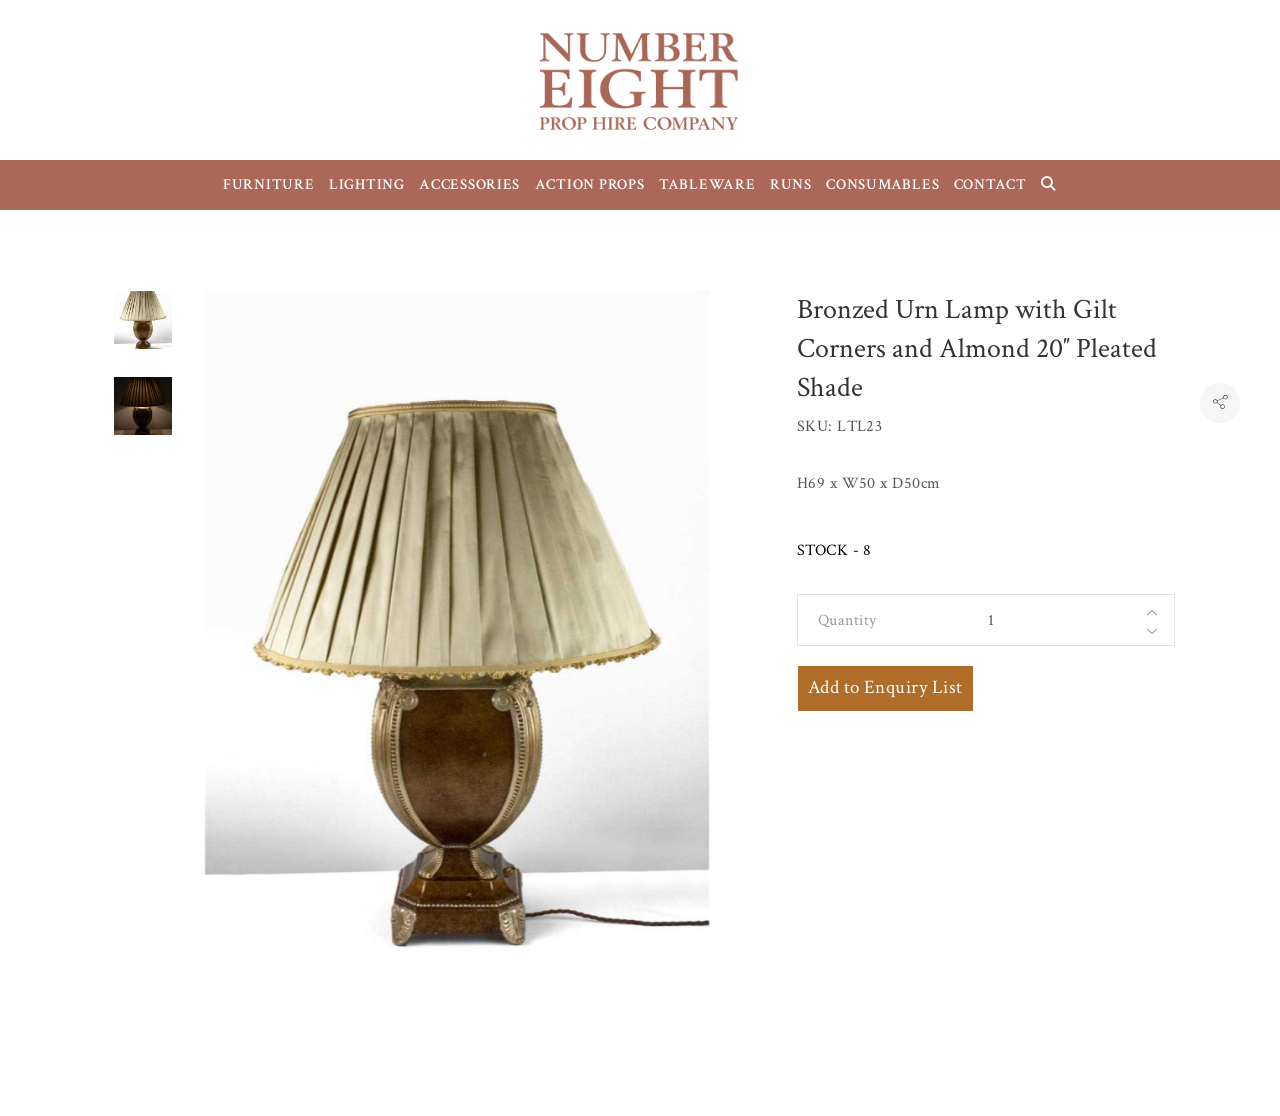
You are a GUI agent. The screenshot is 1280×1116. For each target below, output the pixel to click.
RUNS (791, 184)
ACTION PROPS (590, 184)
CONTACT (990, 184)
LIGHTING (367, 184)
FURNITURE (269, 184)
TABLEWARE (707, 184)
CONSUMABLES (882, 184)
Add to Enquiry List (885, 687)
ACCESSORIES (469, 184)
